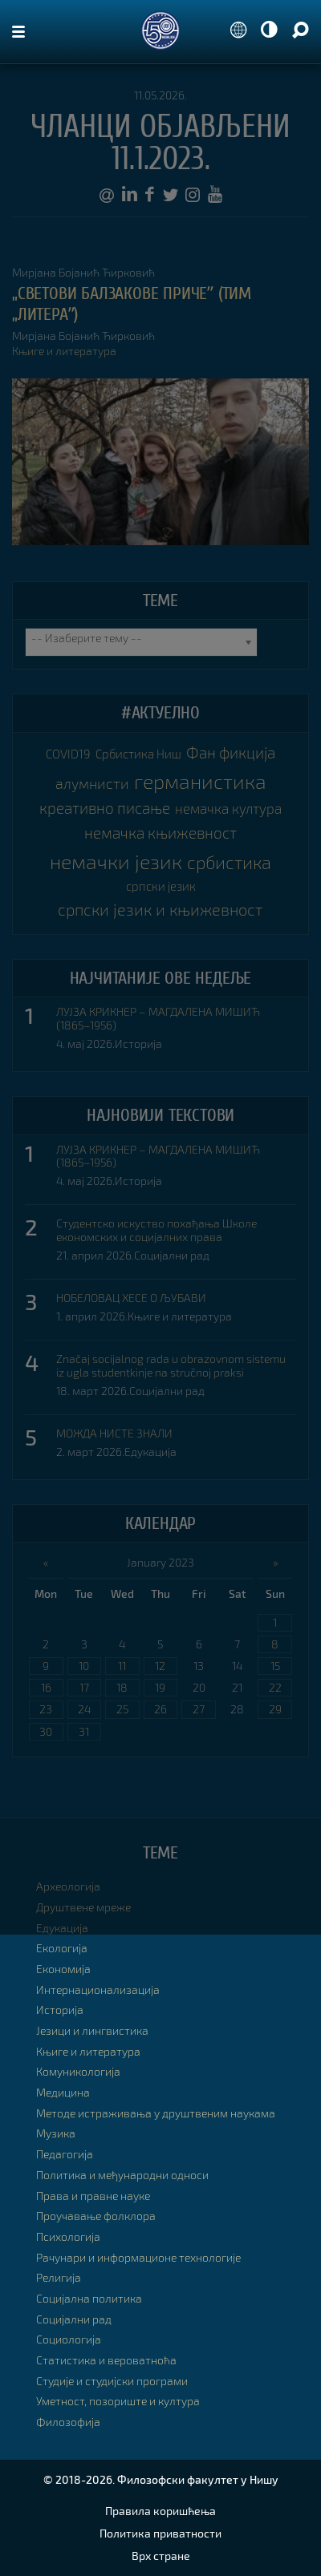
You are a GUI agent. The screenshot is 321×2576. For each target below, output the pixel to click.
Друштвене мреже (83, 1907)
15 (275, 1665)
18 (122, 1687)
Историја (138, 1043)
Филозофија (68, 2421)
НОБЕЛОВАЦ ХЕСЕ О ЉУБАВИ (131, 1298)
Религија (58, 2277)
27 (199, 1709)
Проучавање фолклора (96, 2215)
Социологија (68, 2339)
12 (160, 1665)
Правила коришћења (160, 2510)
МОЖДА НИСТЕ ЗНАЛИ (114, 1433)
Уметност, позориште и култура (118, 2401)
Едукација (150, 1451)
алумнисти (92, 783)
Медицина (63, 2092)
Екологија (61, 1948)
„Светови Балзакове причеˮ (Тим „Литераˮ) (131, 304)
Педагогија (64, 2154)
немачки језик (116, 861)
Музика (55, 2133)
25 (122, 1709)
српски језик (161, 886)
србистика (229, 862)
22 (275, 1687)
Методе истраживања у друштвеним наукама (155, 2113)
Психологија (68, 2236)
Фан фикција (230, 752)
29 (275, 1709)
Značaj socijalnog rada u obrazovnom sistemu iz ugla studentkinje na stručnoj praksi (171, 1366)
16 (46, 1687)
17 (84, 1687)
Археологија (68, 1886)
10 (84, 1665)
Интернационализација (98, 1989)
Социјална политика (89, 2298)
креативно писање (104, 808)
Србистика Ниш (138, 753)
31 (84, 1731)
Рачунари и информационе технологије (138, 2257)
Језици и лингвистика (92, 2030)
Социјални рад (171, 1255)
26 (160, 1709)
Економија (63, 1968)
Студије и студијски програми (112, 2381)
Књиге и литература (64, 351)
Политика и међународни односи (122, 2175)
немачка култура (228, 808)
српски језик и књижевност (160, 909)
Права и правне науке (93, 2195)
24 (84, 1709)
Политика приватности (160, 2533)
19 (160, 1687)
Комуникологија (78, 2071)
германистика (200, 781)
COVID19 (68, 753)
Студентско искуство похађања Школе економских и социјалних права (156, 1230)
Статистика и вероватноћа (106, 2360)
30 (45, 1731)
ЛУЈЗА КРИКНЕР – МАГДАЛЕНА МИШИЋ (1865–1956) (158, 1018)
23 (45, 1709)
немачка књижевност (160, 832)
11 (122, 1665)
